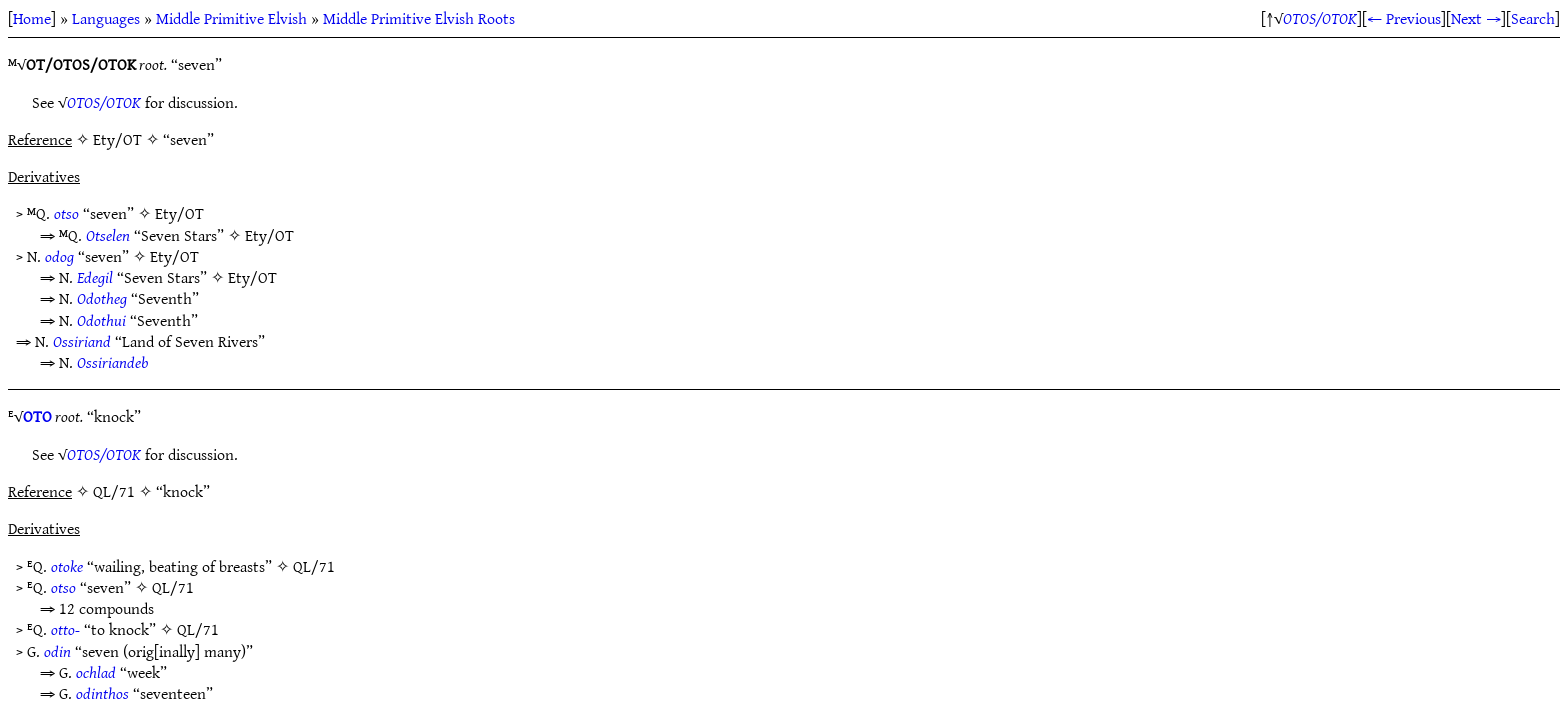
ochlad (96, 672)
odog (59, 256)
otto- (65, 629)
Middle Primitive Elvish (231, 18)
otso (66, 213)
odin (57, 651)
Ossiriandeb (112, 362)
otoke (67, 566)
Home (32, 18)
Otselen (108, 235)
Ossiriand (82, 341)
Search (1533, 18)
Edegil (95, 277)
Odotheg (102, 298)
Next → (1476, 18)
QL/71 (314, 566)
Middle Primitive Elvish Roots (419, 18)
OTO (37, 416)
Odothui (101, 320)
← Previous (1404, 18)
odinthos (102, 693)
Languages (106, 18)
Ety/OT (179, 213)
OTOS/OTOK (1320, 18)
